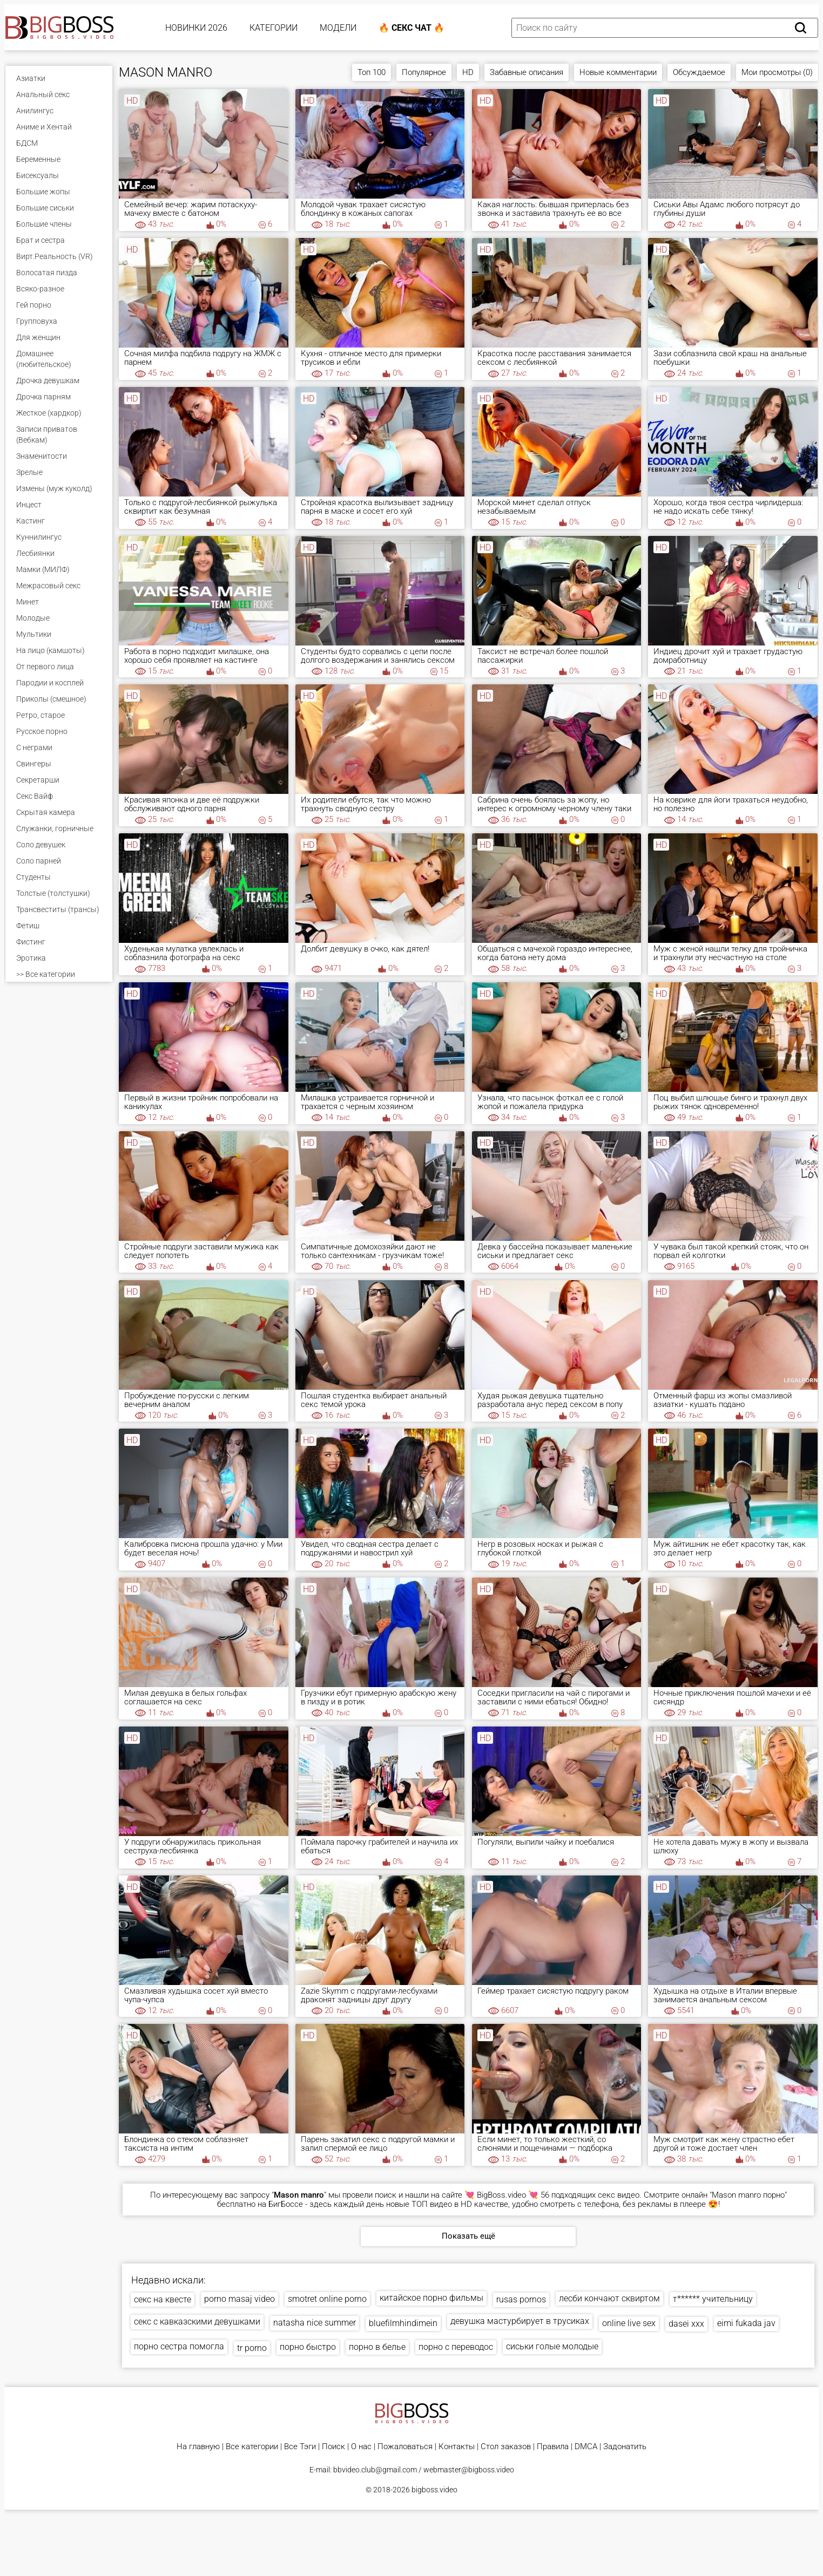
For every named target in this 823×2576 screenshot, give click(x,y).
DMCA (586, 2446)
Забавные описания (526, 72)
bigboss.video (434, 2489)
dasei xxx (686, 2324)
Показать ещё (468, 2236)
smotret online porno (327, 2299)
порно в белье (377, 2347)
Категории (273, 28)
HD (468, 72)
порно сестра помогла (179, 2346)
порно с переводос (456, 2347)
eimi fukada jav (746, 2323)
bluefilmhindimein (403, 2323)
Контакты (457, 2446)
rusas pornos (521, 2299)
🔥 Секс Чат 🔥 (411, 28)
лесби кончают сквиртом (609, 2298)
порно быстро (308, 2347)
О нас (361, 2446)
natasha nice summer (314, 2322)
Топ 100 (371, 72)
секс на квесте (162, 2299)
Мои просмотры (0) (777, 72)
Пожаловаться (405, 2446)
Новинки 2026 (196, 28)
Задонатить (624, 2446)
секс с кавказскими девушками (197, 2321)
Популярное (424, 72)
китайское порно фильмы (431, 2298)
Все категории (252, 2446)
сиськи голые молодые (552, 2346)
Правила (553, 2446)
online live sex (629, 2323)
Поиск (333, 2446)
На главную (198, 2446)
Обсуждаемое (699, 72)
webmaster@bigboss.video (468, 2469)
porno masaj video (239, 2299)
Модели (338, 28)
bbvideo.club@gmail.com (375, 2469)
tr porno (252, 2348)
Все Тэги (300, 2446)
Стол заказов (506, 2446)
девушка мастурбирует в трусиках (519, 2321)
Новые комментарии (618, 72)
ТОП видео (432, 2204)
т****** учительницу (713, 2299)
